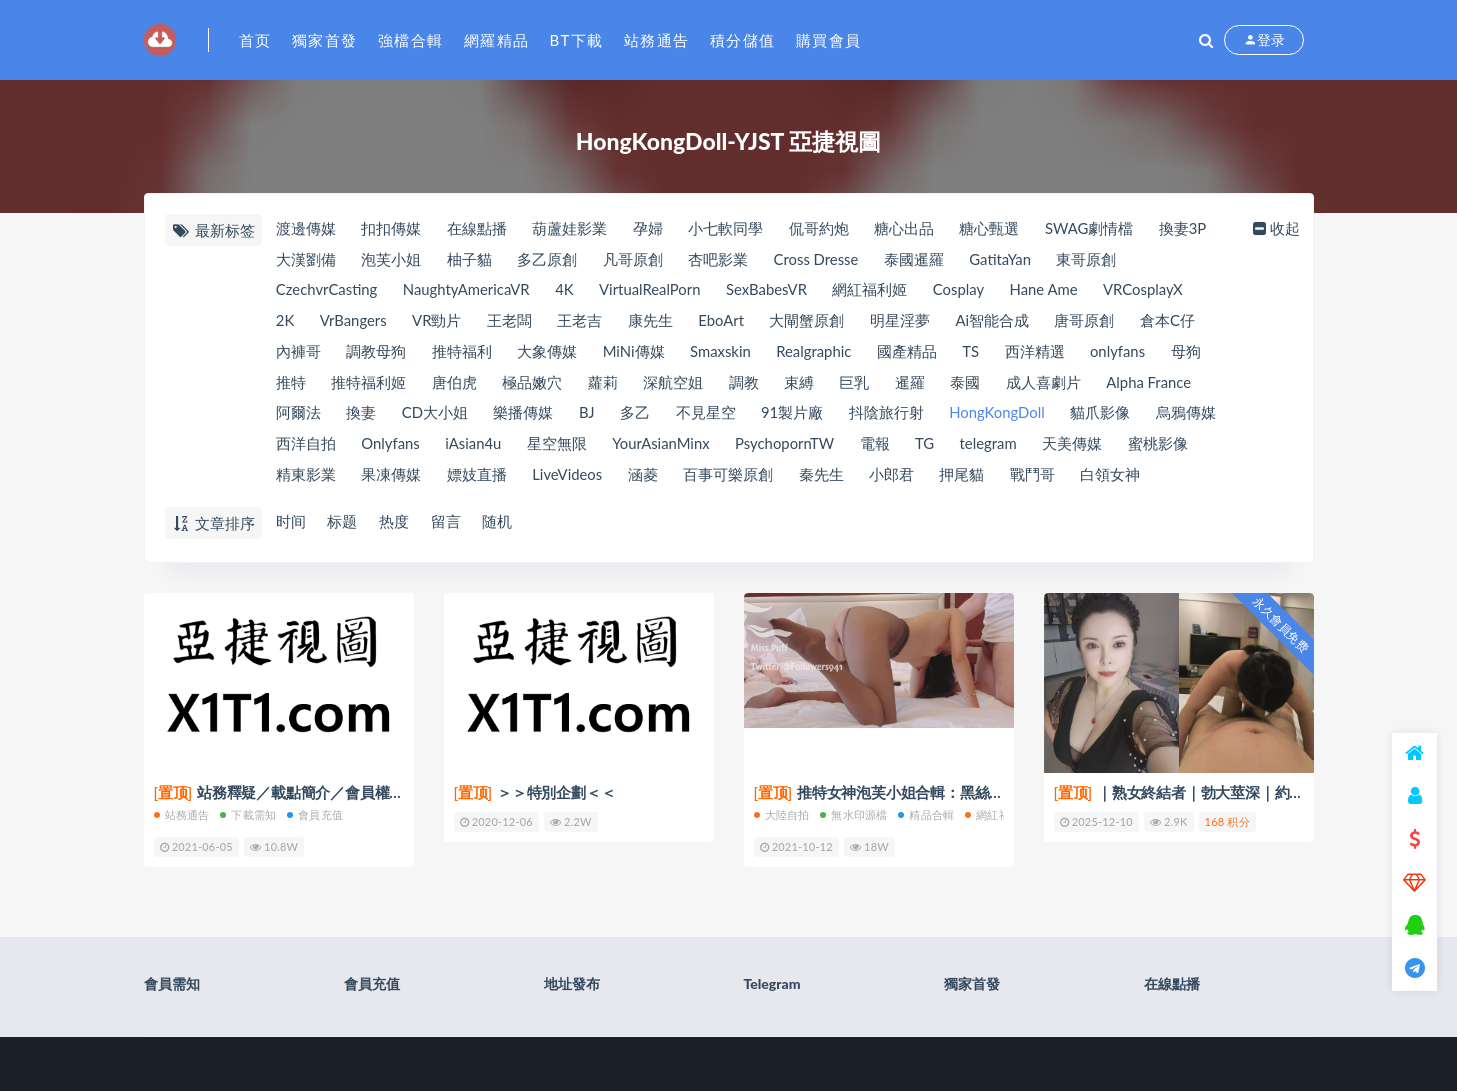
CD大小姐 (435, 415)
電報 (880, 446)
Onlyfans (390, 446)
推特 (291, 384)
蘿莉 (604, 384)
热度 (395, 522)
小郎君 (894, 477)
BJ (588, 415)
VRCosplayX (1152, 291)
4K (567, 291)
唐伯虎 (454, 384)
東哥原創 (1091, 260)
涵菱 (645, 477)
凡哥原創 (634, 260)
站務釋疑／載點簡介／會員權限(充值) (298, 792)
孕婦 (649, 229)
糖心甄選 (992, 229)
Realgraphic (817, 353)
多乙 (637, 415)
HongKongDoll (1001, 415)
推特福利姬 (368, 384)
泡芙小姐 (391, 260)
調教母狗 (376, 353)
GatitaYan (1004, 260)
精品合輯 (926, 813)
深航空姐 (675, 384)
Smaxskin (722, 353)
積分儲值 (743, 40)
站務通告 (657, 40)
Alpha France (1154, 384)
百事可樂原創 (730, 477)
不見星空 (708, 415)
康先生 (652, 322)
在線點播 (477, 229)
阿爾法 (298, 415)
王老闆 (511, 322)
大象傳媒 (548, 353)
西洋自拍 (306, 446)
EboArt (724, 322)
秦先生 (823, 477)
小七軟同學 (727, 229)
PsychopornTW (789, 446)
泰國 (969, 384)
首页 (255, 40)
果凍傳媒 (391, 477)
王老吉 (582, 322)
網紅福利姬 (876, 291)
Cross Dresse (819, 260)
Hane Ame (1051, 291)
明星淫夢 (904, 322)
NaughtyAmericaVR (468, 291)
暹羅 (913, 384)
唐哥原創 (1090, 322)
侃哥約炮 (821, 229)
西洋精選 (1040, 353)
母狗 (1192, 353)
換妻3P (1187, 229)
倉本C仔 (1173, 322)
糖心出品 (906, 229)
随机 (499, 522)
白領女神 (1115, 477)
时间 (291, 522)
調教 (746, 384)
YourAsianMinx (664, 446)
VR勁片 (438, 322)
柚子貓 (469, 260)
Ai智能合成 (997, 322)
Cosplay (965, 291)
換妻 (361, 415)
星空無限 (559, 446)
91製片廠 (795, 415)
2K (285, 322)
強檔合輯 (411, 40)
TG (930, 446)
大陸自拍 (782, 813)
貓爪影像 (1105, 415)
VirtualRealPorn (653, 291)
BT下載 (577, 40)
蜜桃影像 (1165, 446)
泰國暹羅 (917, 260)
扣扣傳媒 (391, 229)
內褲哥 (298, 353)
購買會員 (829, 40)
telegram (995, 446)
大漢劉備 (306, 260)
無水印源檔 (853, 813)
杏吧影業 (720, 260)
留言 (447, 522)
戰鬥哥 (1036, 477)
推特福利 (462, 353)
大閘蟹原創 (810, 322)
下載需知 (248, 813)
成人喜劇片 (1047, 384)
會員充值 (315, 813)
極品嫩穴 (533, 384)
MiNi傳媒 (635, 353)
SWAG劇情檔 (1092, 229)
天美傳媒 (1079, 446)
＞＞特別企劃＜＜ (535, 792)
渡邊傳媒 (306, 229)
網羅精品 (497, 40)
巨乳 (857, 384)
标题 (343, 522)
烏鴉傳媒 (1191, 415)
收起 (1276, 229)
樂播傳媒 (524, 415)
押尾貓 (965, 477)
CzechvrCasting (327, 291)
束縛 (801, 384)
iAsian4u (474, 446)
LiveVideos (568, 477)
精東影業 (306, 477)
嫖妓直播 (477, 477)
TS (975, 353)
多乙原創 (548, 260)
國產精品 (911, 353)
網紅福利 (993, 813)
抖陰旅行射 (889, 415)
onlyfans (1123, 353)
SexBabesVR (772, 291)
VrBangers (354, 322)
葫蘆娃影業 (570, 229)
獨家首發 (325, 40)
